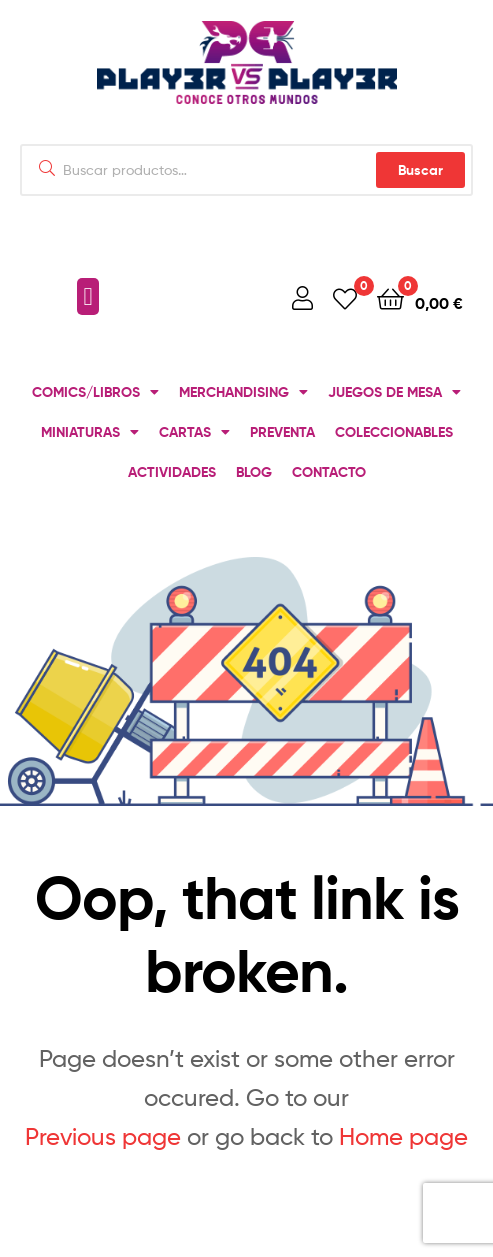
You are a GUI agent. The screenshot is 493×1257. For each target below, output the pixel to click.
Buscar (420, 170)
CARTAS (194, 432)
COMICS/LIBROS (95, 392)
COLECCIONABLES (394, 432)
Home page (403, 1136)
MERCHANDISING (243, 392)
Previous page (103, 1136)
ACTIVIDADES (172, 472)
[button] (88, 297)
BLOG (254, 472)
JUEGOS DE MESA (394, 392)
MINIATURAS (90, 432)
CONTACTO (329, 472)
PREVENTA (282, 432)
